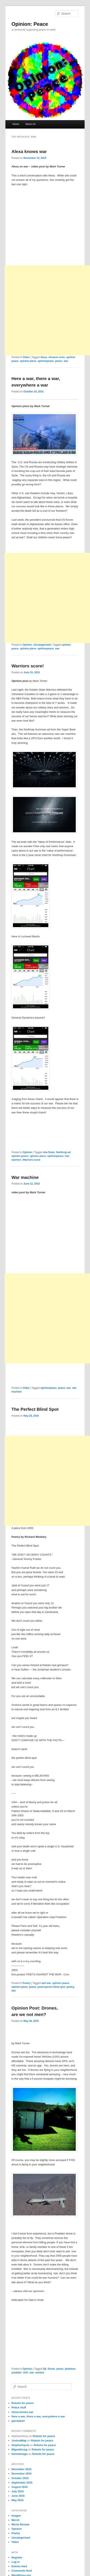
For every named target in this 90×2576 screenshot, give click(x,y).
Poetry (26, 1983)
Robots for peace (23, 2403)
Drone (51, 2368)
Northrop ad (63, 1152)
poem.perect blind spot (51, 1986)
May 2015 (18, 2500)
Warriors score (31, 1159)
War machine (25, 1177)
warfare (39, 2372)
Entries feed (19, 2566)
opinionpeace (45, 361)
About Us (30, 124)
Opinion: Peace (30, 24)
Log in (16, 2561)
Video (26, 357)
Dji (44, 2368)
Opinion (27, 644)
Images (16, 2515)
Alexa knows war (29, 151)
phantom (70, 2368)
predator (17, 2372)
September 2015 (22, 2482)
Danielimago (20, 2453)
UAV (25, 2372)
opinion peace (20, 1156)
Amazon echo (57, 357)
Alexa (43, 357)
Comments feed (22, 2570)
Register (17, 2557)
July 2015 (18, 2491)
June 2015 (18, 2495)
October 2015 (20, 2478)
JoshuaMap (19, 2440)
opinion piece (28, 361)
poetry (70, 1986)
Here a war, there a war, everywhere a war (38, 2416)
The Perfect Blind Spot (35, 1409)
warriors (16, 1159)
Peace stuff (19, 2407)
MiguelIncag (19, 2449)
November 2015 (22, 2473)
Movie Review (20, 2524)
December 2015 (21, 2469)
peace (58, 361)
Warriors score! (28, 665)
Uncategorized (42, 644)
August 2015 (20, 2487)
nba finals (49, 1152)
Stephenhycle (20, 2445)
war (66, 361)
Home (16, 124)
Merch (15, 2520)
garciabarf (18, 2420)
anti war (46, 1983)
